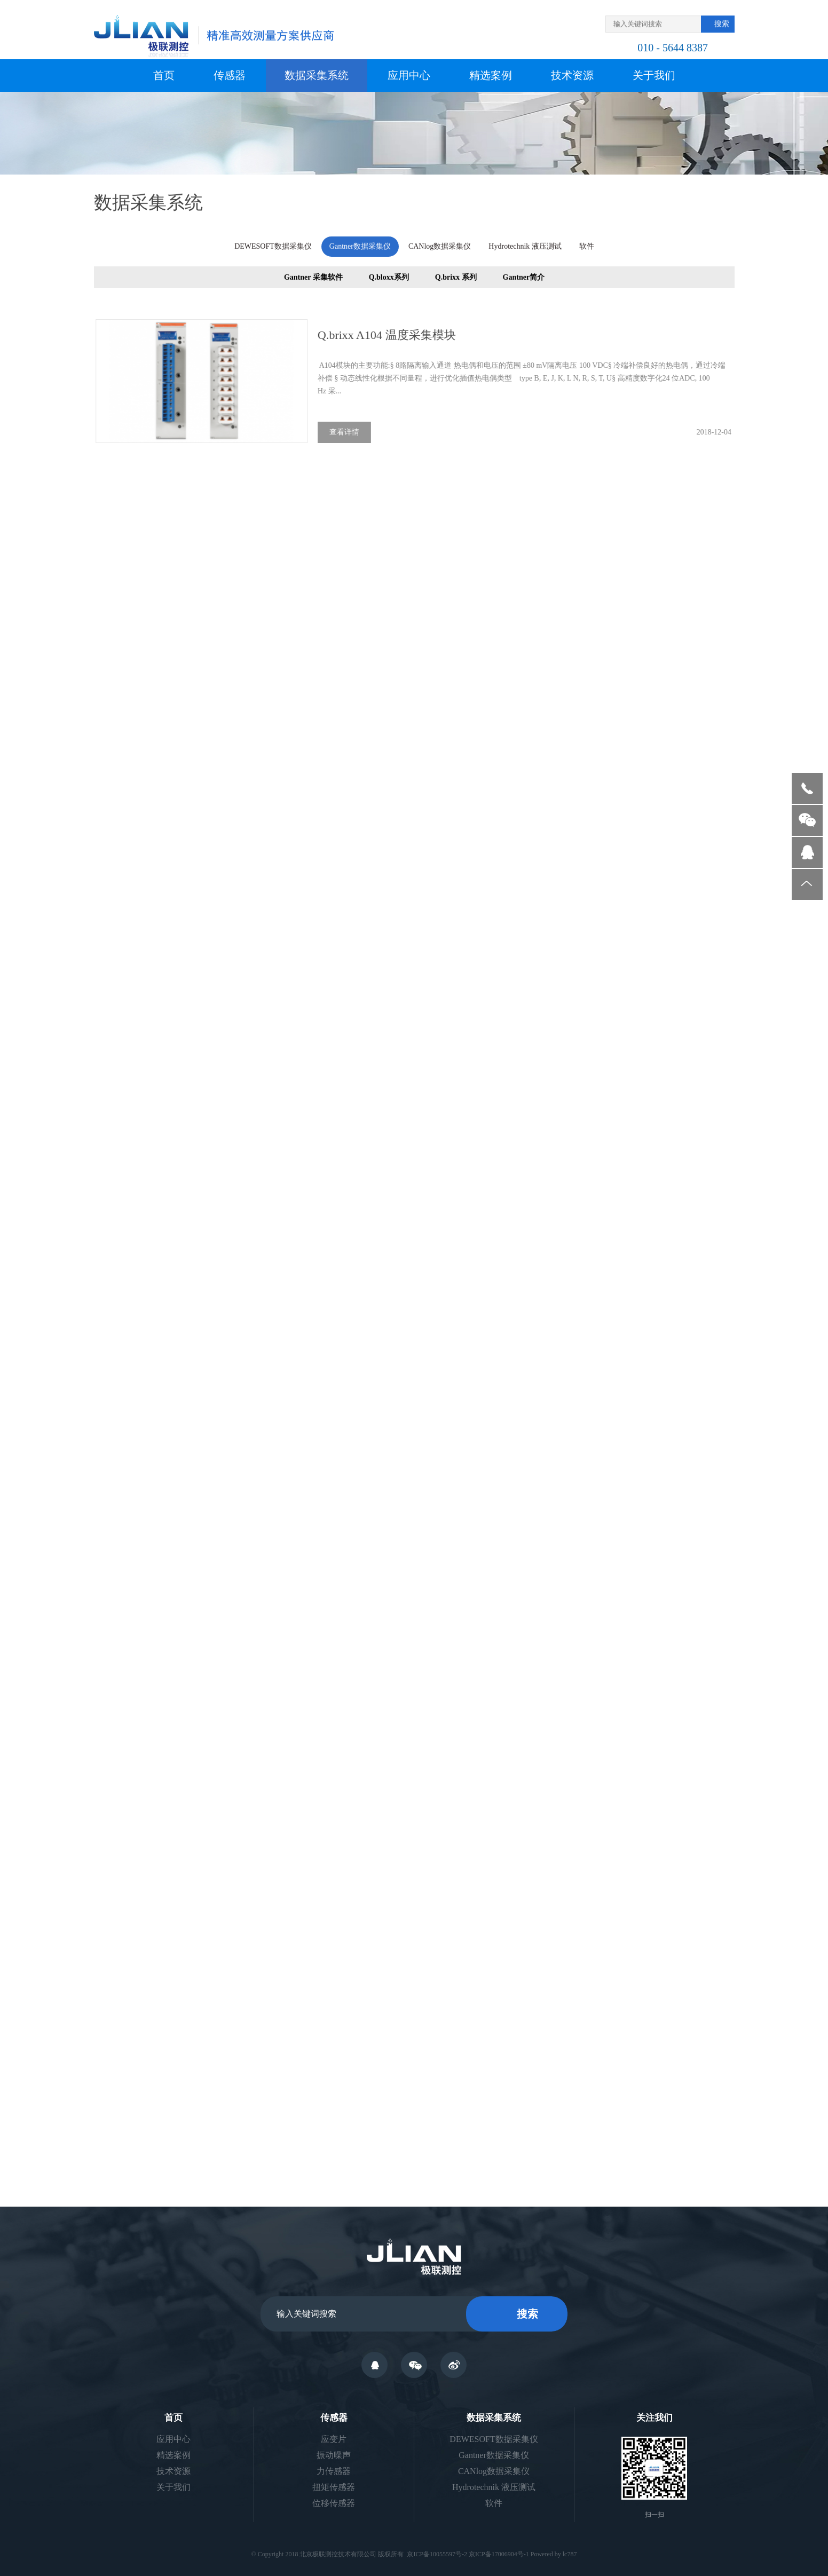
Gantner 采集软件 (312, 279)
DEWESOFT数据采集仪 (273, 245)
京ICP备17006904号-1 (499, 2554)
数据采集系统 (317, 75)
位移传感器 (333, 2503)
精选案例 (490, 75)
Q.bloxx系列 (388, 279)
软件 (586, 245)
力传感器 (334, 2471)
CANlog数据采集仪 (439, 245)
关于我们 (654, 75)
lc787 (570, 2554)
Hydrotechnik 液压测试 (524, 245)
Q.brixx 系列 (455, 279)
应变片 (333, 2439)
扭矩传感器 (333, 2487)
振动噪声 (334, 2455)
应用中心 (409, 75)
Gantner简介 (523, 279)
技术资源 (572, 75)
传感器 (230, 75)
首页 (164, 75)
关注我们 (654, 2418)
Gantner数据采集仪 (359, 245)
